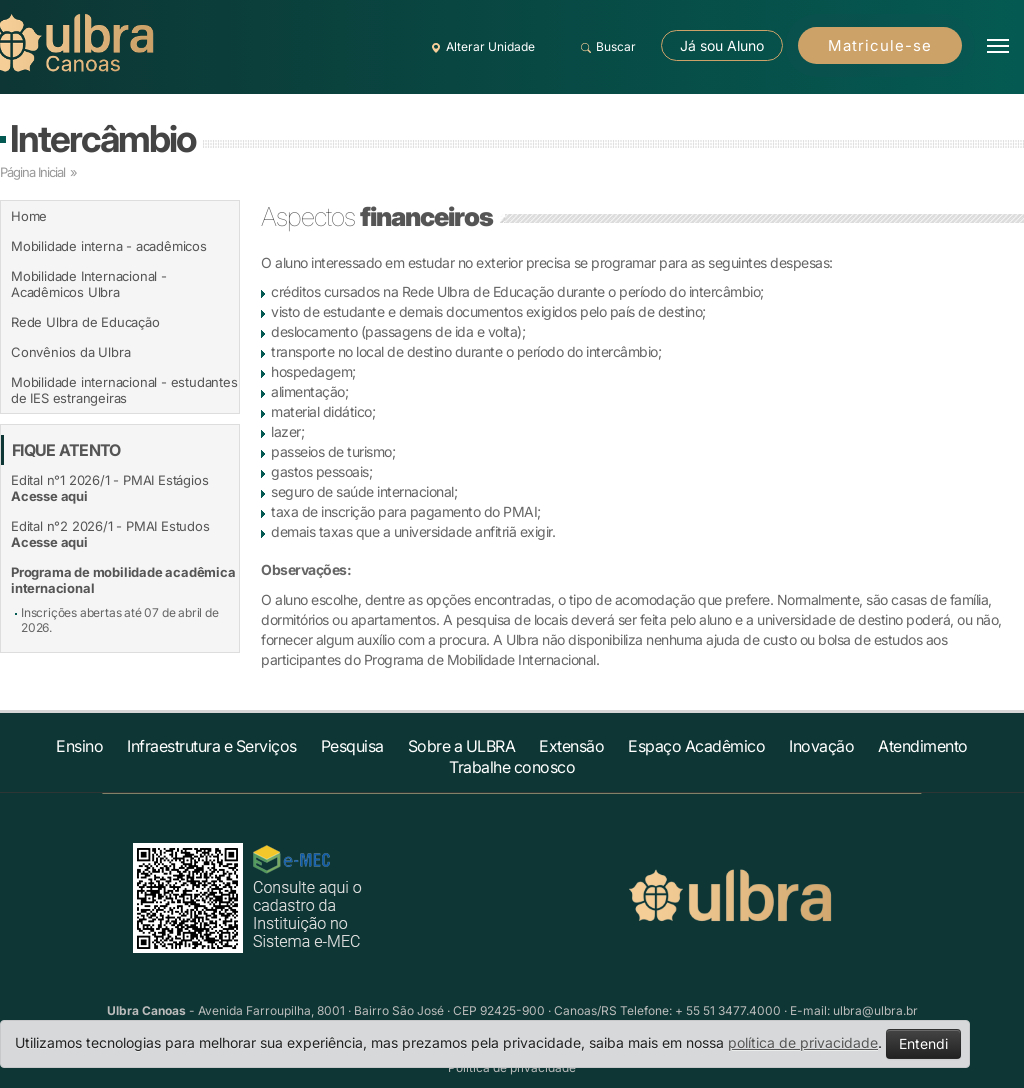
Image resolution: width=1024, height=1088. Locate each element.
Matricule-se (880, 45)
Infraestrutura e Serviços (212, 746)
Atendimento (923, 746)
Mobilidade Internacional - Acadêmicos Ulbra (89, 284)
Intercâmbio (102, 138)
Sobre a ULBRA (462, 746)
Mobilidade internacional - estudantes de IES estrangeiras (124, 390)
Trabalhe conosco (512, 767)
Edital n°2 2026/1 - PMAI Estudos (110, 534)
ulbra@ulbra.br (875, 1010)
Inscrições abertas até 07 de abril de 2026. (120, 620)
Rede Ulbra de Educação (85, 322)
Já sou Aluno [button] (722, 45)
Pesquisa (352, 746)
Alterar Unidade (480, 47)
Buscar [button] (605, 47)
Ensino (79, 746)
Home (29, 216)
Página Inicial (32, 172)
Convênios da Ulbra (70, 352)
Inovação (821, 746)
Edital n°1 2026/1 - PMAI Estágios (109, 488)
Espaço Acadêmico (696, 746)
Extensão (571, 746)
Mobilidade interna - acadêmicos (109, 246)
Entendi (923, 1043)
